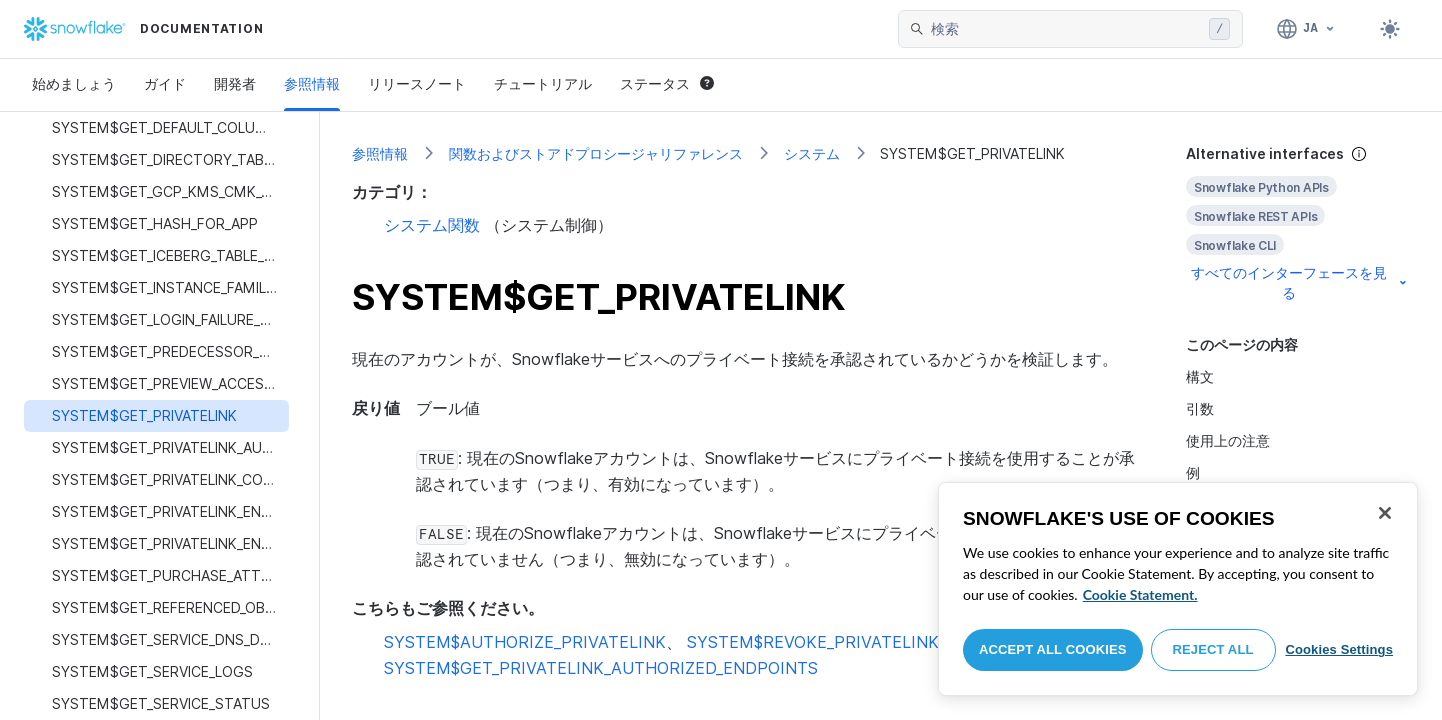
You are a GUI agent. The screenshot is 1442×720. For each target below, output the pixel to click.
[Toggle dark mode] (1390, 29)
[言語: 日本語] (1306, 29)
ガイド (165, 83)
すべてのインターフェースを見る (1300, 282)
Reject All (1213, 649)
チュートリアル (543, 83)
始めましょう (74, 83)
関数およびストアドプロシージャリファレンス (596, 153)
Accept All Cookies (1053, 649)
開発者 (235, 83)
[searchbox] (1066, 29)
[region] (1178, 589)
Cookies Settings (1339, 649)
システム (812, 153)
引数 (1200, 408)
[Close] (1385, 513)
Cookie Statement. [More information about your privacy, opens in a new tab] (1140, 594)
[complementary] (1298, 223)
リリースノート (417, 83)
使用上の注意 (1228, 440)
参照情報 (312, 83)
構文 (1200, 376)
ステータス (667, 83)
